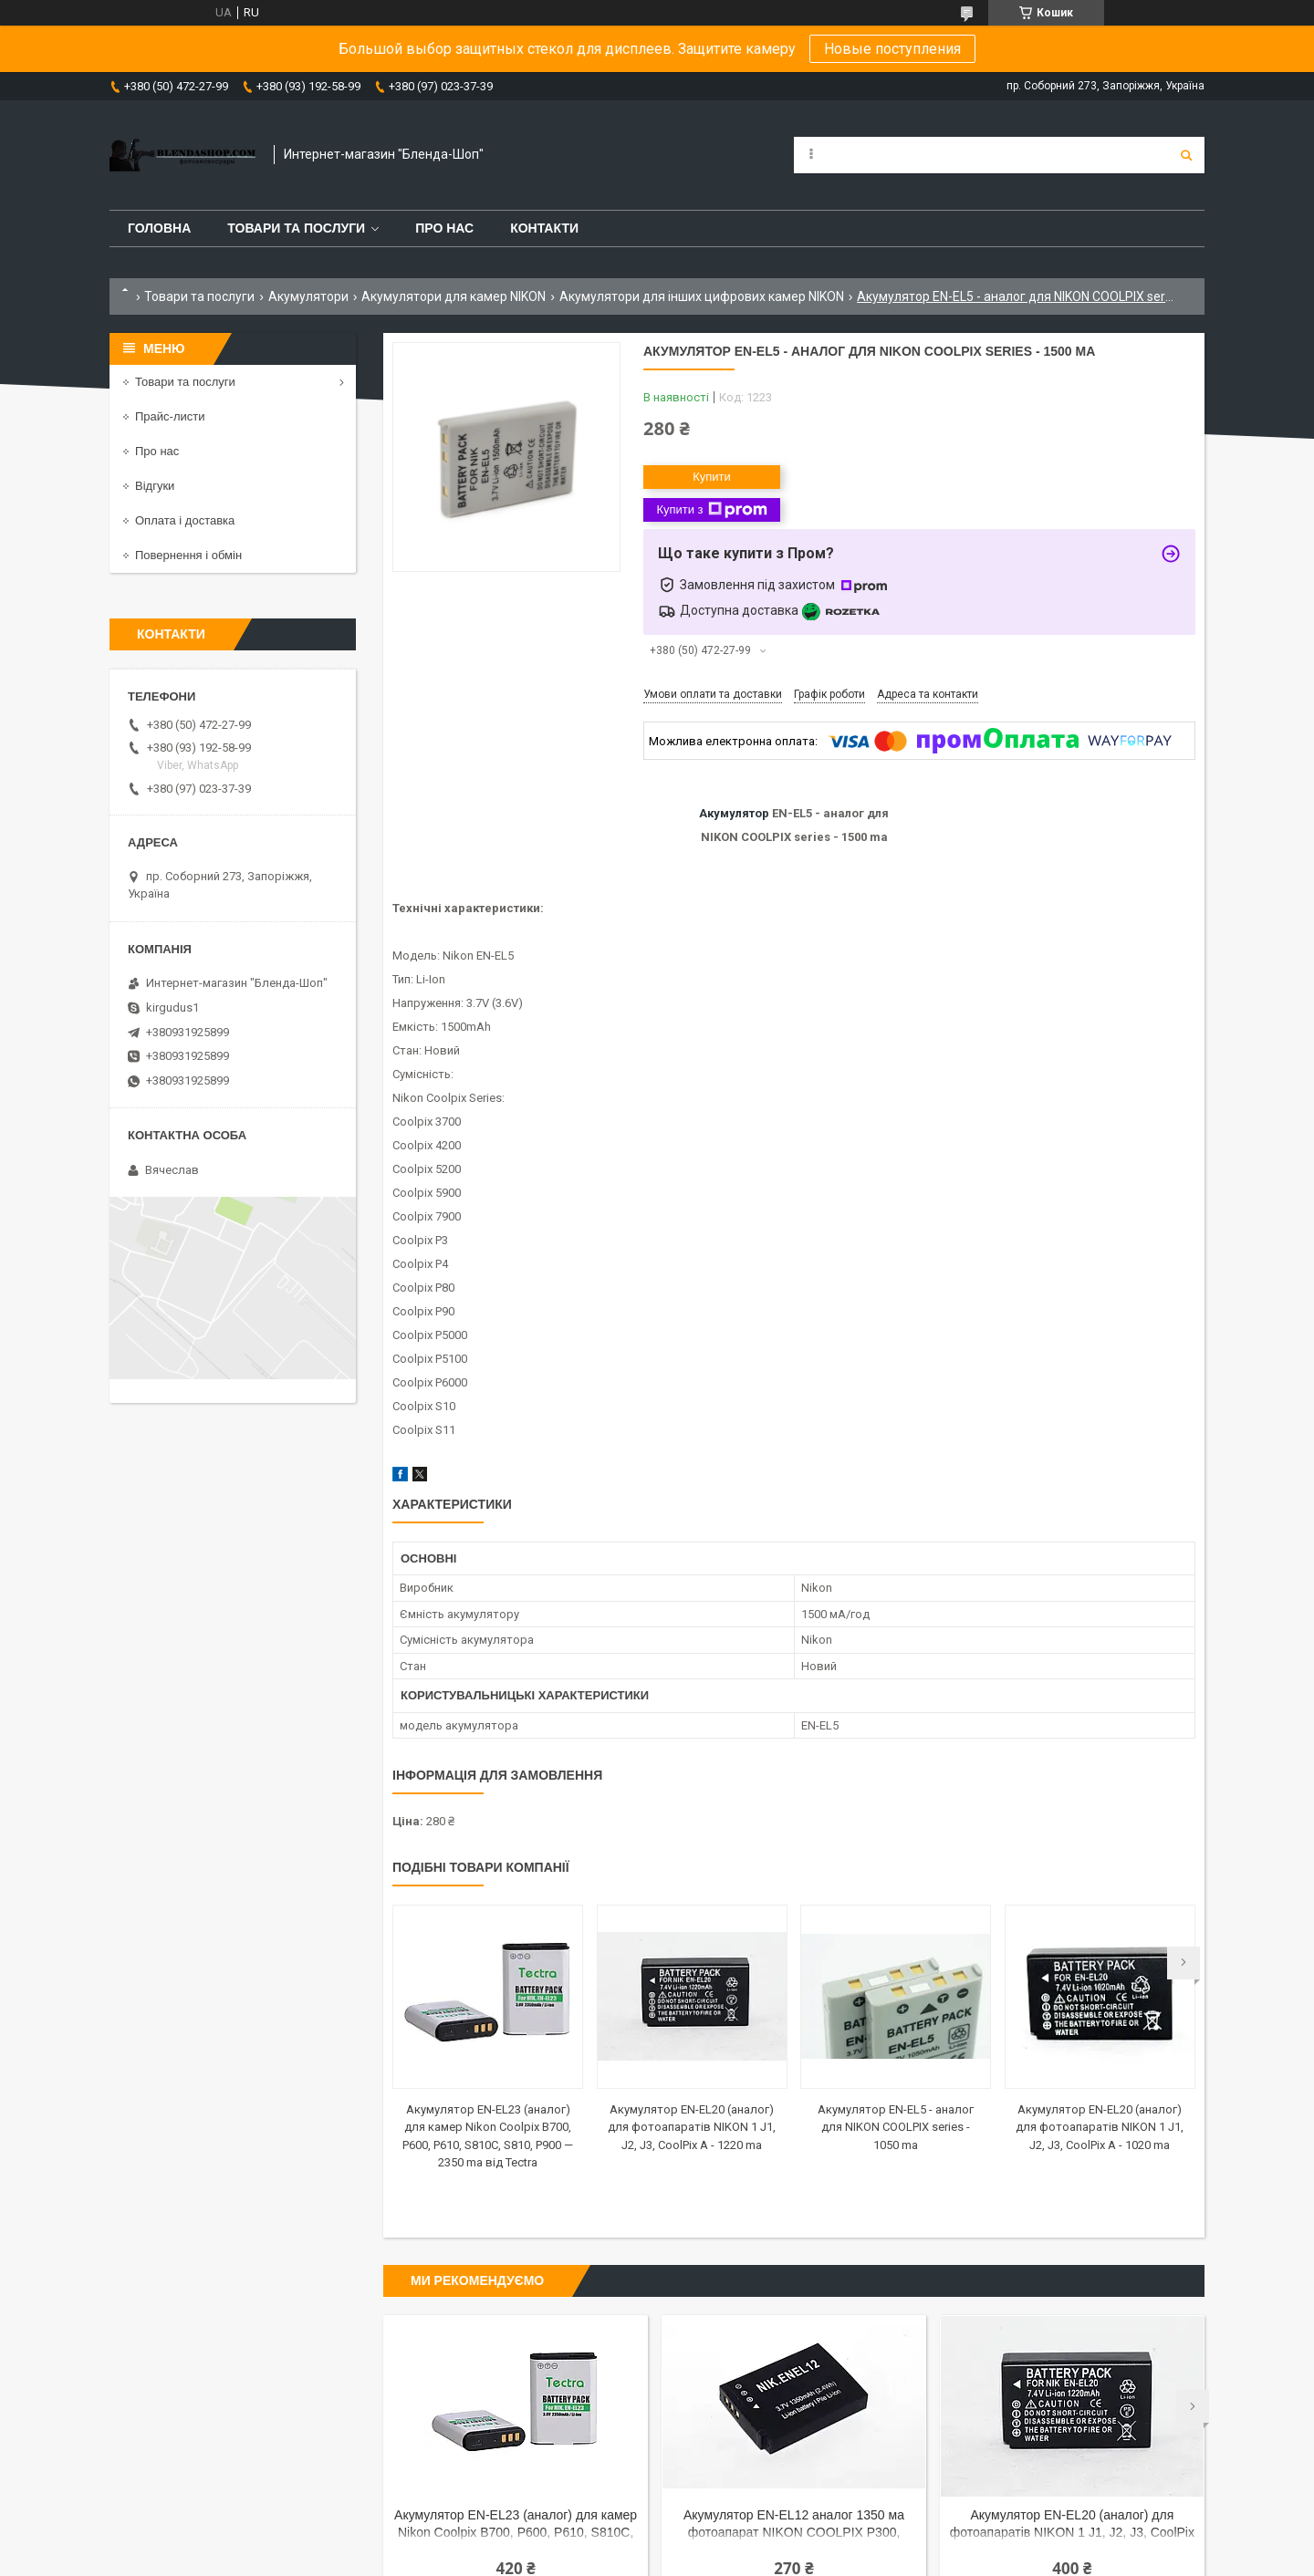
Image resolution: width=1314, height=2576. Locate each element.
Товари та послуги (296, 228)
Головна (159, 228)
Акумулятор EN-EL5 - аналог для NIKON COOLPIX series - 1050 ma (896, 2127)
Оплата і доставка (185, 520)
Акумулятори (308, 296)
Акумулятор (734, 813)
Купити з (711, 510)
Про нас (444, 228)
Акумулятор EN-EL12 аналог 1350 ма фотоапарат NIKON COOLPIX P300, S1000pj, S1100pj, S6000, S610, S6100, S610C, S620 (793, 2525)
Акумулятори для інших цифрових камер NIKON (701, 296)
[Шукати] (1186, 155)
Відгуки (154, 486)
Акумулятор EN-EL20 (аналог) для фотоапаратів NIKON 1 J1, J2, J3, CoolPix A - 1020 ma (1100, 2127)
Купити (712, 476)
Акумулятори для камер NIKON (453, 296)
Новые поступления (892, 48)
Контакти (544, 228)
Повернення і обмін (188, 555)
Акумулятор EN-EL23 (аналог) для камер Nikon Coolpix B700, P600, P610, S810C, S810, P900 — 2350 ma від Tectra (515, 2525)
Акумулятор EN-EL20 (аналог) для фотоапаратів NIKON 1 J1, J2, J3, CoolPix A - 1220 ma (692, 2127)
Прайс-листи (169, 416)
